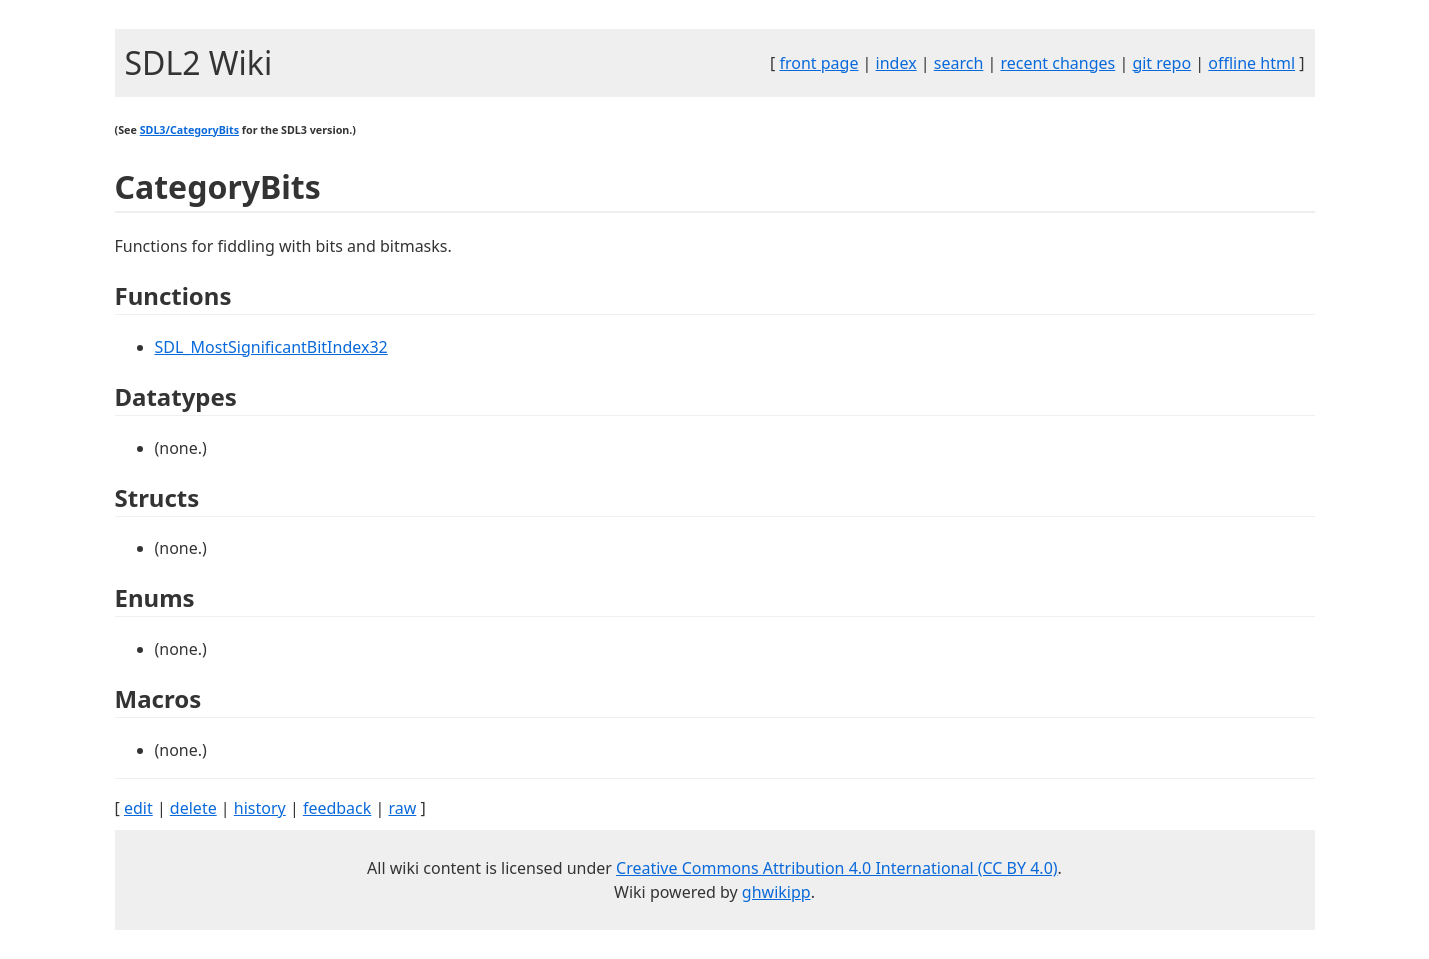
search (959, 63)
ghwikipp (776, 892)
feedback (337, 808)
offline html (1251, 63)
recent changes (1057, 63)
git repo (1161, 63)
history (260, 808)
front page (818, 63)
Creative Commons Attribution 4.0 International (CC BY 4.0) (837, 868)
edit (138, 808)
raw (402, 808)
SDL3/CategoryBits (189, 130)
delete (193, 808)
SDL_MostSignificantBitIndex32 (271, 347)
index (896, 63)
